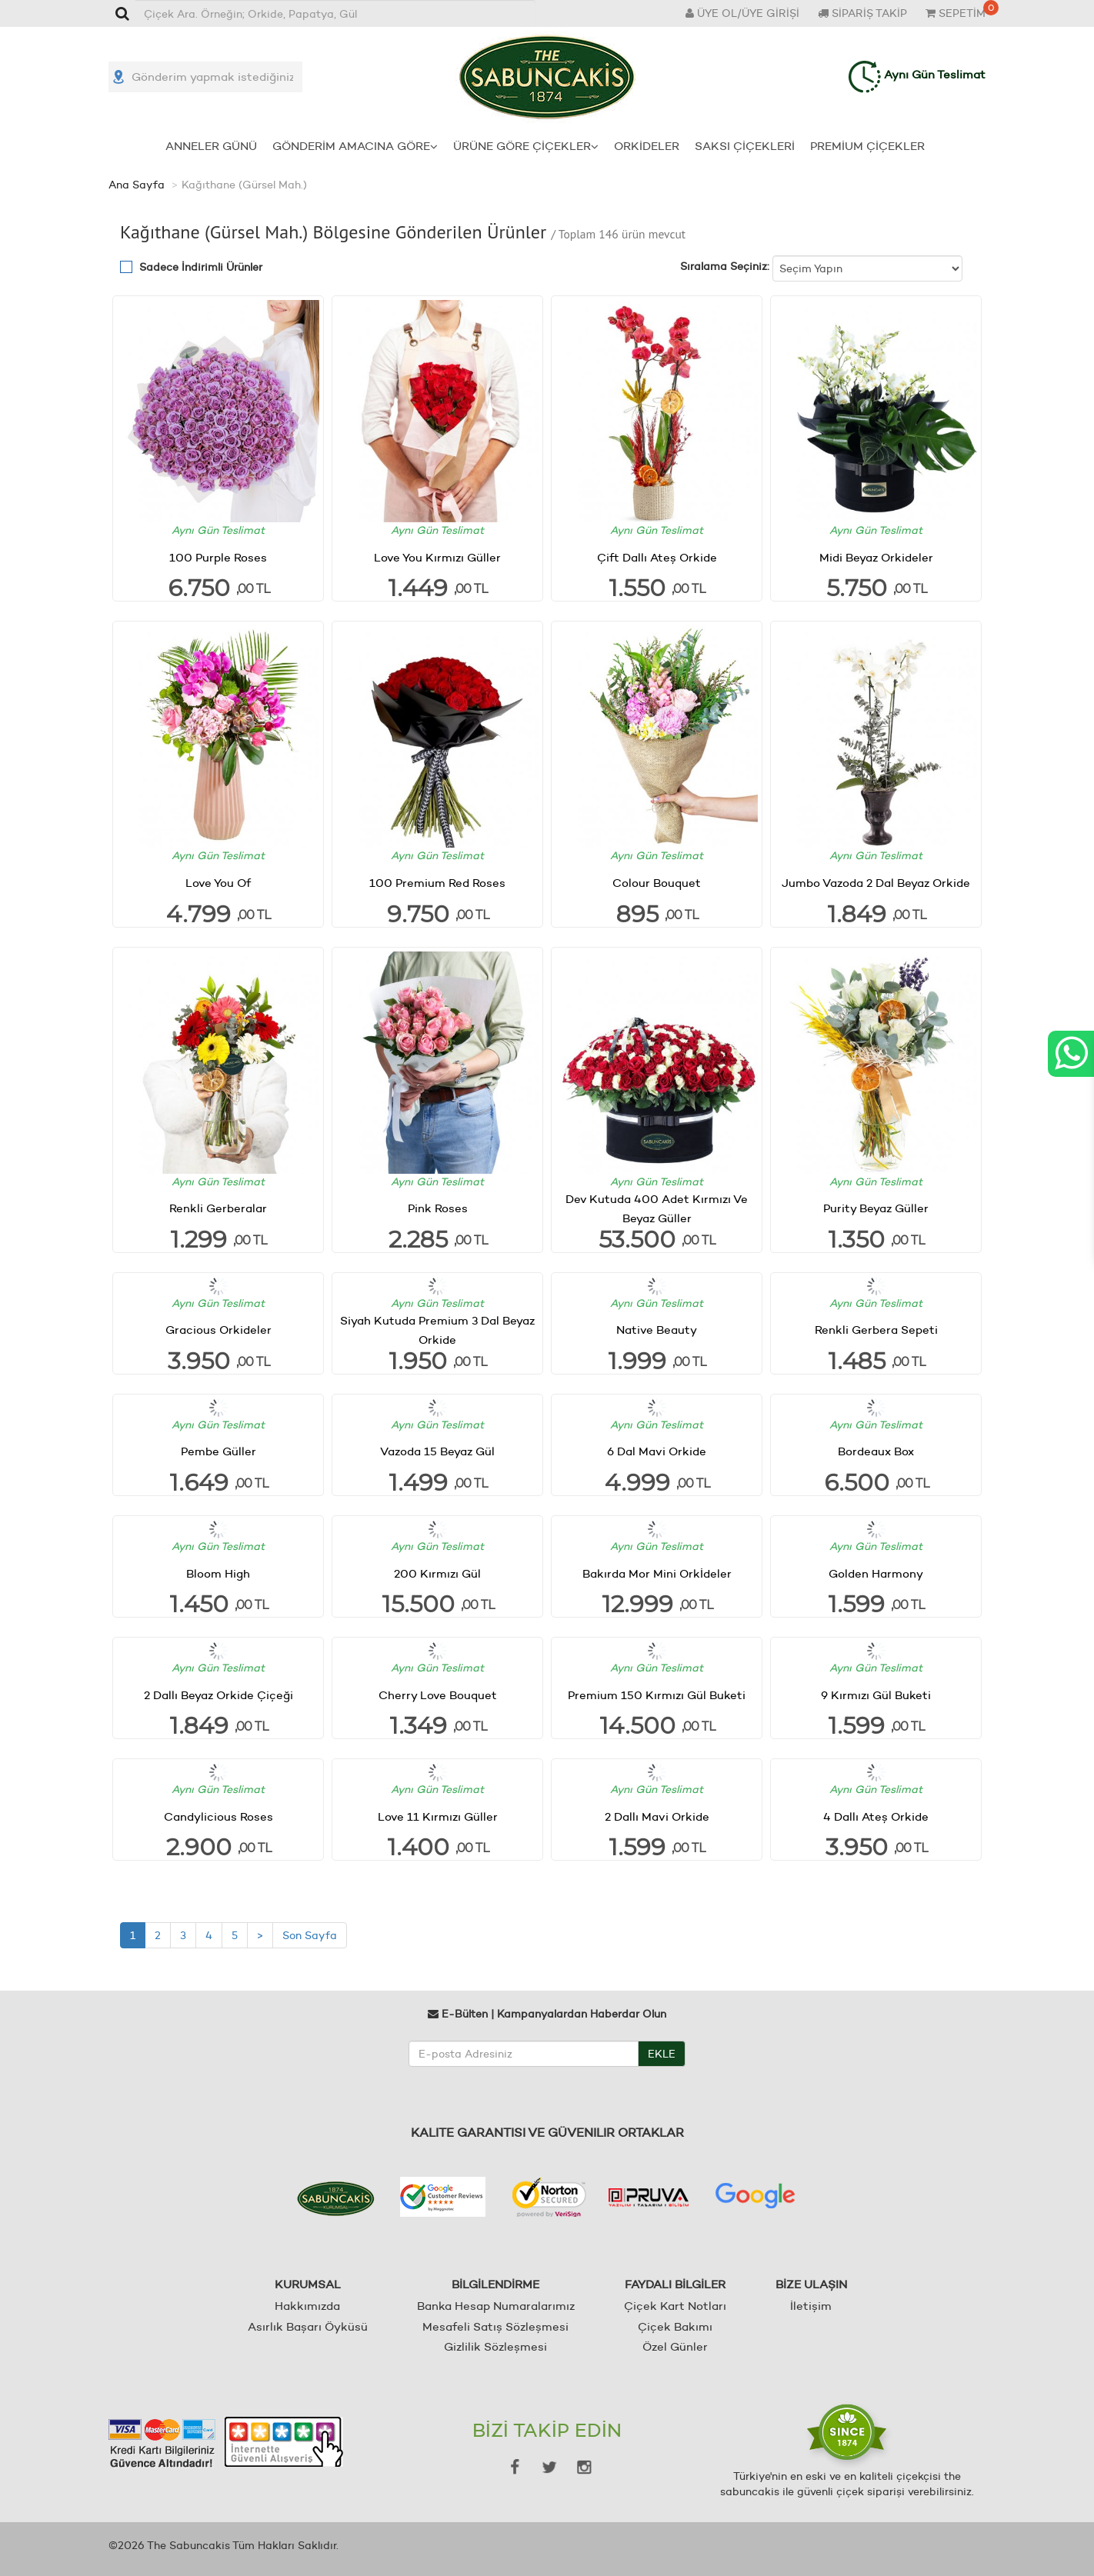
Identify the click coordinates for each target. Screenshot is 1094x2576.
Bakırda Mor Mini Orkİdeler (657, 1573)
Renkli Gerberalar (218, 1208)
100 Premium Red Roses (437, 882)
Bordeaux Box (876, 1451)
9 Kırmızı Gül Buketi (876, 1695)
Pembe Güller (218, 1451)
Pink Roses (438, 1208)
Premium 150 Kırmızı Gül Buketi (656, 1695)
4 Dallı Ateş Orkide (876, 1816)
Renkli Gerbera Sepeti (876, 1329)
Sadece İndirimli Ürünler (200, 267)
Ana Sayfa (136, 185)
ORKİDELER (646, 145)
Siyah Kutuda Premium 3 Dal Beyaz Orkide (437, 1330)
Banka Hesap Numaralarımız (496, 2305)
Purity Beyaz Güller (876, 1208)
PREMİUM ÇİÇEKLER (867, 145)
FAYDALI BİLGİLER (675, 2284)
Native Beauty (656, 1329)
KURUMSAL (308, 2284)
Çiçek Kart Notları (675, 2305)
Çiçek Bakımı (675, 2326)
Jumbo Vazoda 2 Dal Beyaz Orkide (876, 882)
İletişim (811, 2305)
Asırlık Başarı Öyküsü (308, 2326)
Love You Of (218, 882)
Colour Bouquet (656, 882)
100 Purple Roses (218, 557)
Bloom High (218, 1573)
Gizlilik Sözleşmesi (495, 2346)
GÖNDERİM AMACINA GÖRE (355, 145)
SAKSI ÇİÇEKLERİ (745, 145)
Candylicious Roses (218, 1816)
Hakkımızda (307, 2305)
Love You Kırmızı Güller (437, 557)
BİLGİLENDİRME (495, 2284)
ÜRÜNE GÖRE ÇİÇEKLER (526, 145)
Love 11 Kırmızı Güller (438, 1816)
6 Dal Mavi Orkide (656, 1451)
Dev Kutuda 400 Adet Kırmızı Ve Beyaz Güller (656, 1208)
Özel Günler (675, 2346)
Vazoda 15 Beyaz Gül (437, 1451)
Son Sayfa (309, 1935)
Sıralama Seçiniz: (724, 266)
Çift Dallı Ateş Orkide (657, 557)
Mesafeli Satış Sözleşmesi (495, 2326)
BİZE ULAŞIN (811, 2284)
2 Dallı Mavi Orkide (657, 1816)
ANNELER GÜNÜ (211, 145)
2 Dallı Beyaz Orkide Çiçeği (218, 1695)
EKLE (661, 2054)
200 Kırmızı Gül (437, 1573)
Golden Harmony (876, 1573)
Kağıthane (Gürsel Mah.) (244, 185)
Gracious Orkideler (218, 1329)
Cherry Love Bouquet (438, 1695)
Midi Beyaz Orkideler (876, 557)
